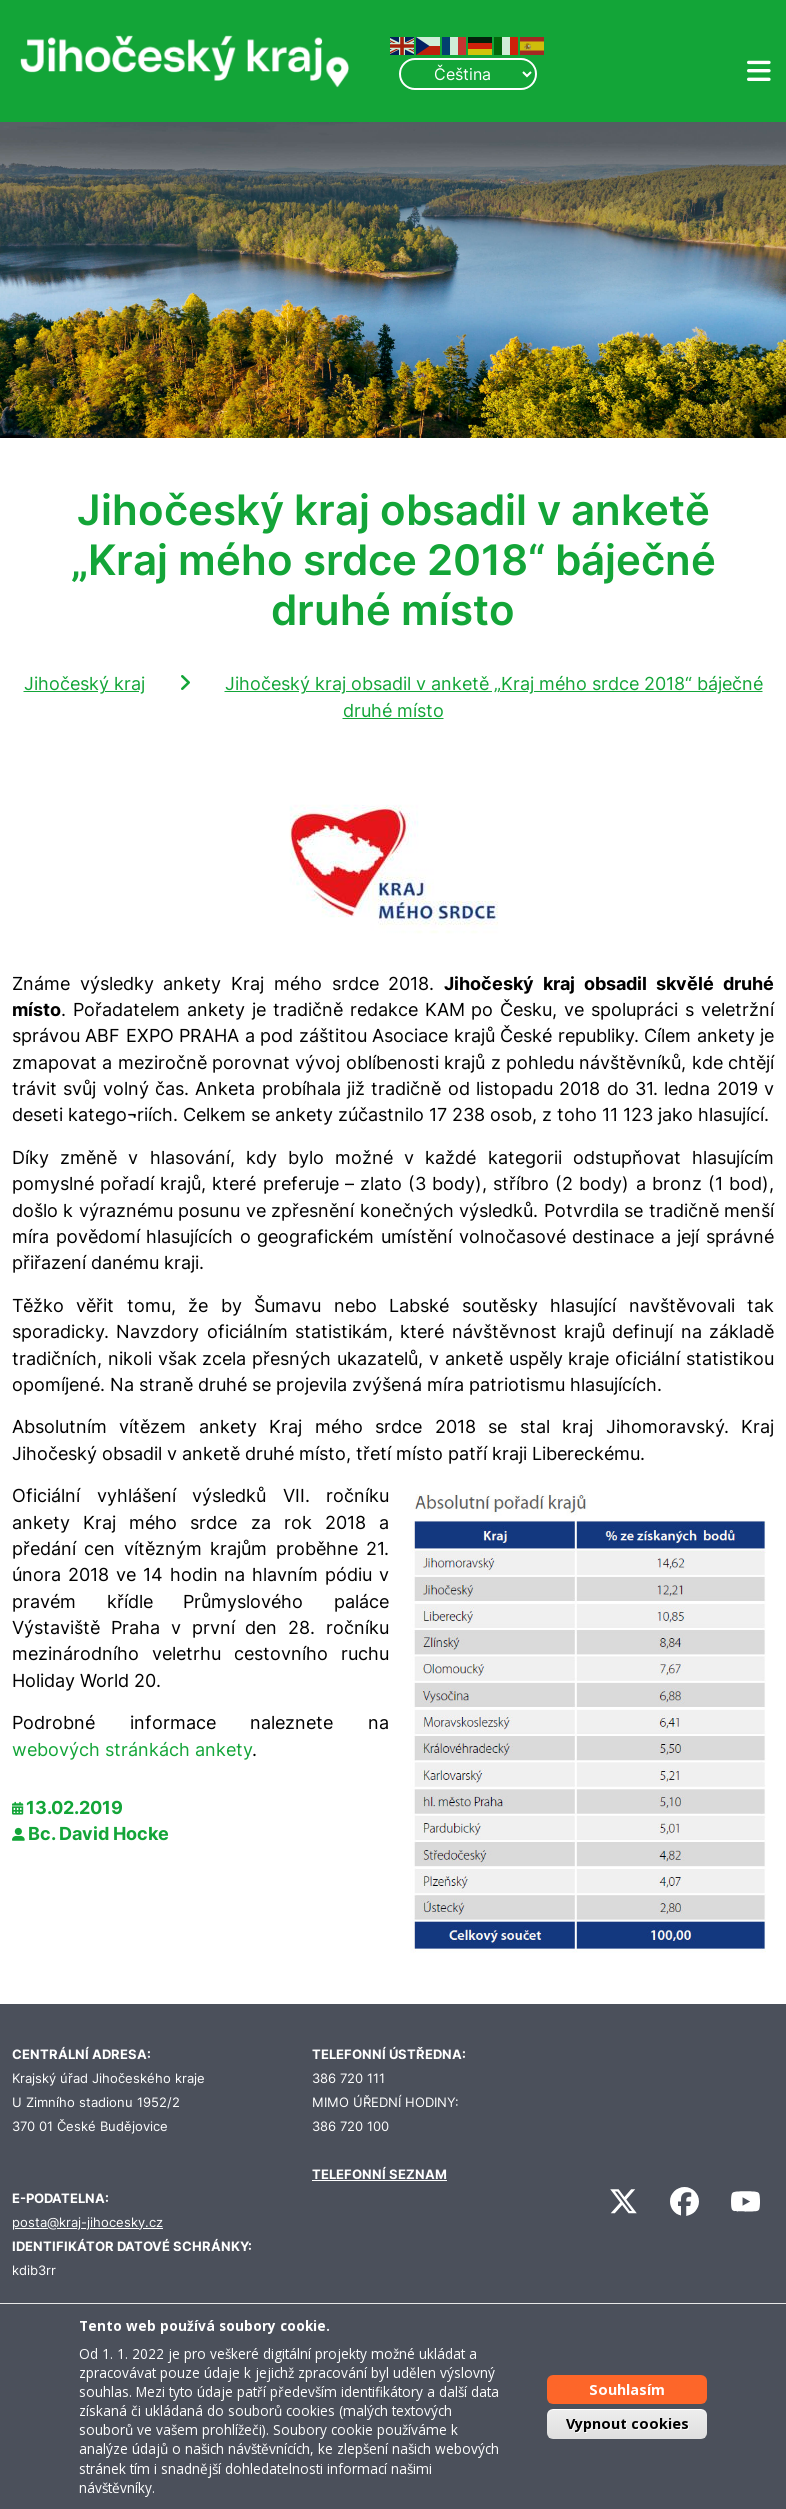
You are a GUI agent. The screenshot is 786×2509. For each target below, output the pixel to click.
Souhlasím (627, 2389)
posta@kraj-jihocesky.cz (87, 2222)
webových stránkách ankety (132, 1749)
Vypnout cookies (627, 2423)
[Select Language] (468, 74)
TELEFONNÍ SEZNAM (379, 2174)
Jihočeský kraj (84, 683)
